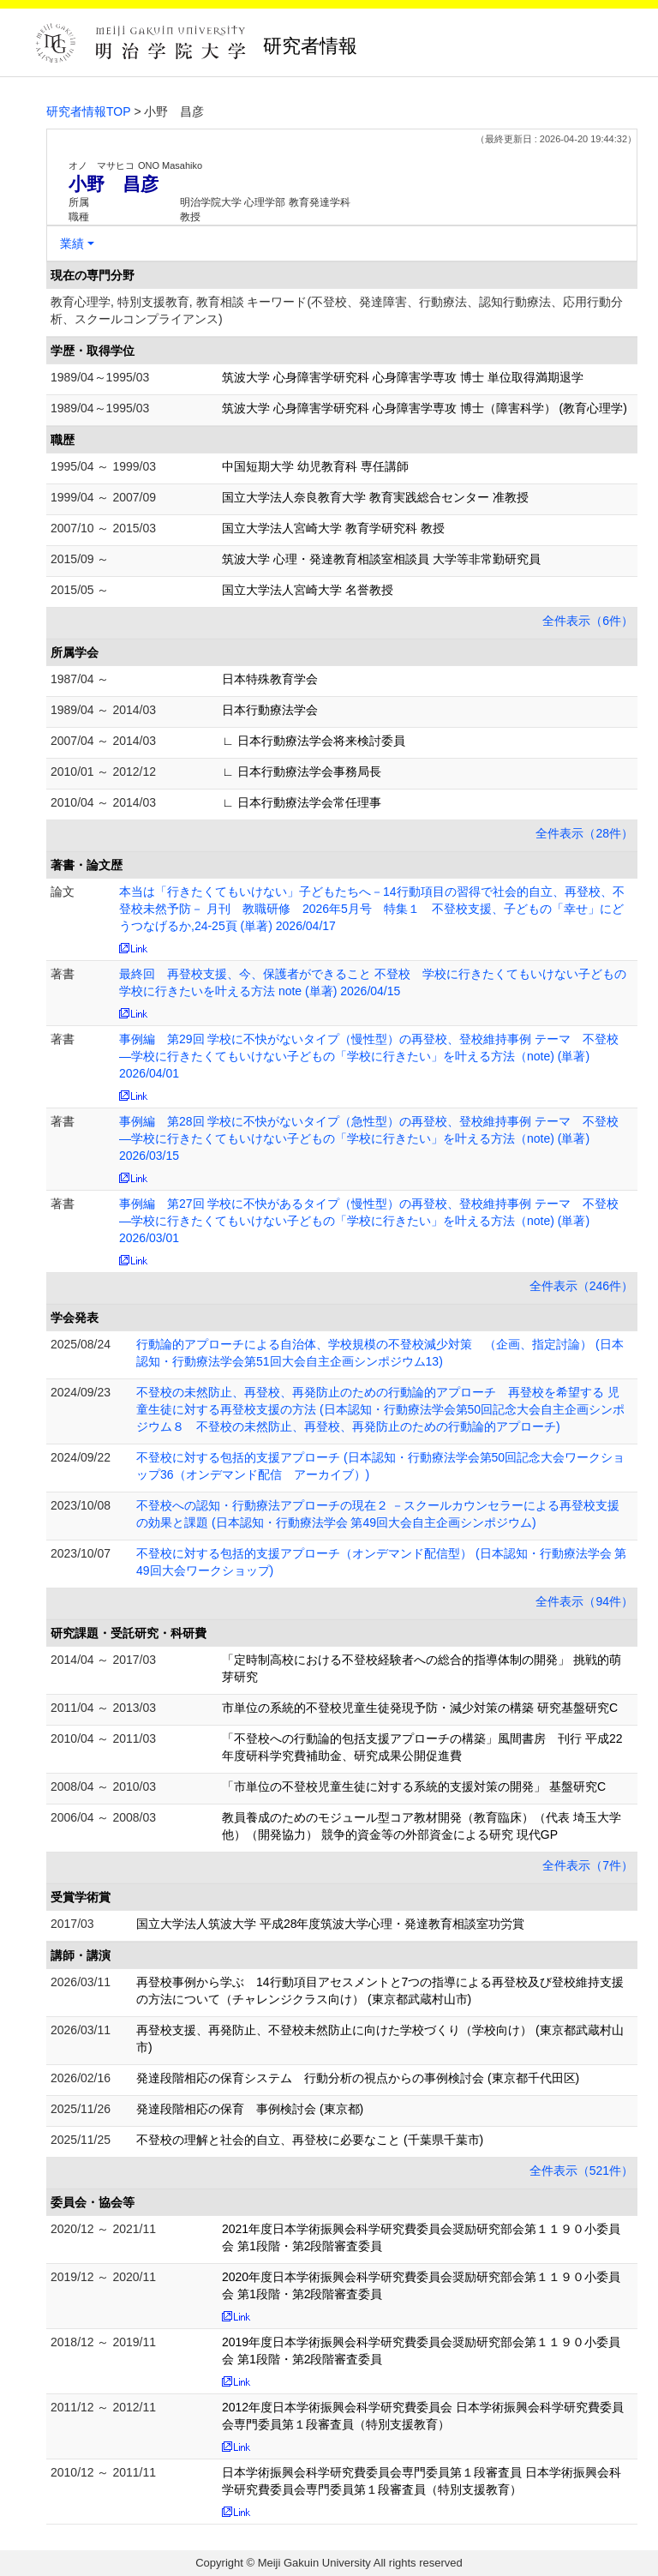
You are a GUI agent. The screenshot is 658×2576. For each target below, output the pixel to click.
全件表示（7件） (587, 1865)
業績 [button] (72, 243)
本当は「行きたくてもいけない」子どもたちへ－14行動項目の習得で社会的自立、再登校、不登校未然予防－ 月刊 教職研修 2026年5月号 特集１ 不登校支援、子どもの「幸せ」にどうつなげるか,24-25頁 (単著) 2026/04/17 (372, 909)
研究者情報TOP (88, 111)
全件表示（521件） (581, 2170)
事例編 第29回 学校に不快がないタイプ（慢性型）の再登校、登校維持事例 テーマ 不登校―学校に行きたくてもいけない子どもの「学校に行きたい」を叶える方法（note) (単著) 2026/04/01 (369, 1056)
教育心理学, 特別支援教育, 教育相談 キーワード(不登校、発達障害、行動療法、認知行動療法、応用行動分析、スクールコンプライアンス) (337, 310)
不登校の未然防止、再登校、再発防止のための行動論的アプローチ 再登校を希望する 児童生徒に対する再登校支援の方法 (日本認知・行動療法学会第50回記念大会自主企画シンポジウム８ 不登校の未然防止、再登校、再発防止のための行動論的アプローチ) (380, 1409)
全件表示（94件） (584, 1601)
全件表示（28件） (584, 833)
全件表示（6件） (587, 620)
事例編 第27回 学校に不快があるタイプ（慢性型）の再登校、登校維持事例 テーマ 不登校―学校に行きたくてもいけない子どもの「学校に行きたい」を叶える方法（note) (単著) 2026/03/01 (369, 1221)
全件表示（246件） (581, 1286)
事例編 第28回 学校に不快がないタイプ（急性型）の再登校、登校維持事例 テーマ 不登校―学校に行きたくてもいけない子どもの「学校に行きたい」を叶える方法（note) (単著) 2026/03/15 (369, 1138)
